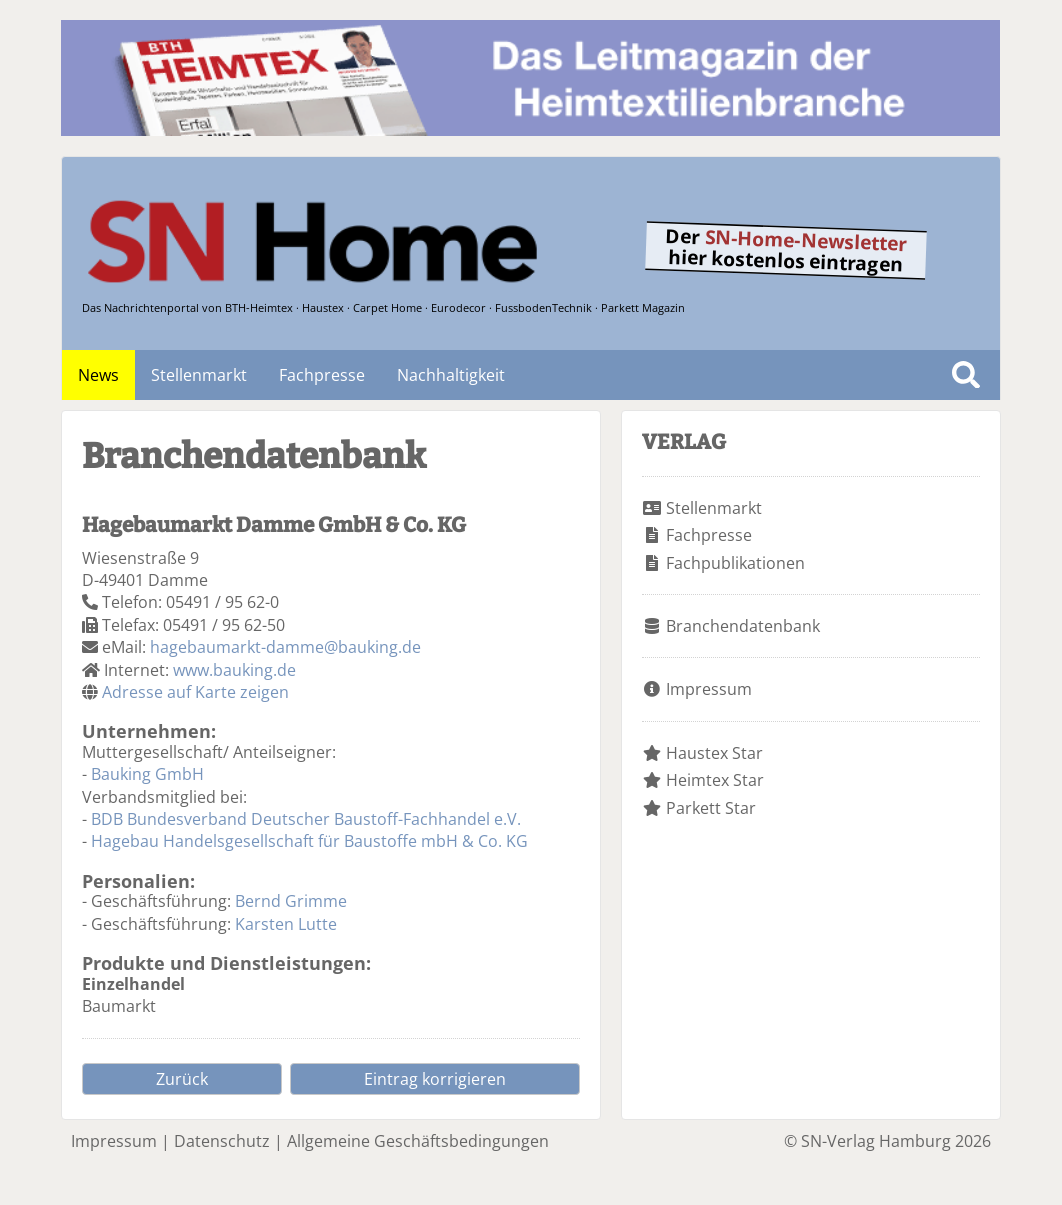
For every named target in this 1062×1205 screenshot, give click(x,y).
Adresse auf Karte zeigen (195, 692)
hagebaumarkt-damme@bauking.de (285, 647)
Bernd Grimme (291, 901)
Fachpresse (322, 375)
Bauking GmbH (147, 774)
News (98, 375)
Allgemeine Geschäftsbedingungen (418, 1141)
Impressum (709, 689)
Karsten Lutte (286, 924)
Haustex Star (714, 753)
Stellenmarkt (199, 375)
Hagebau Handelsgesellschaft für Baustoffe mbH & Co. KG (309, 841)
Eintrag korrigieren (435, 1079)
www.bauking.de (234, 670)
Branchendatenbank (743, 626)
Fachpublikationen (735, 563)
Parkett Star (711, 808)
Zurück (182, 1079)
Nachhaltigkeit (451, 375)
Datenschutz (222, 1141)
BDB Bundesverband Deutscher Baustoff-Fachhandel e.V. (306, 819)
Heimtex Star (715, 780)
